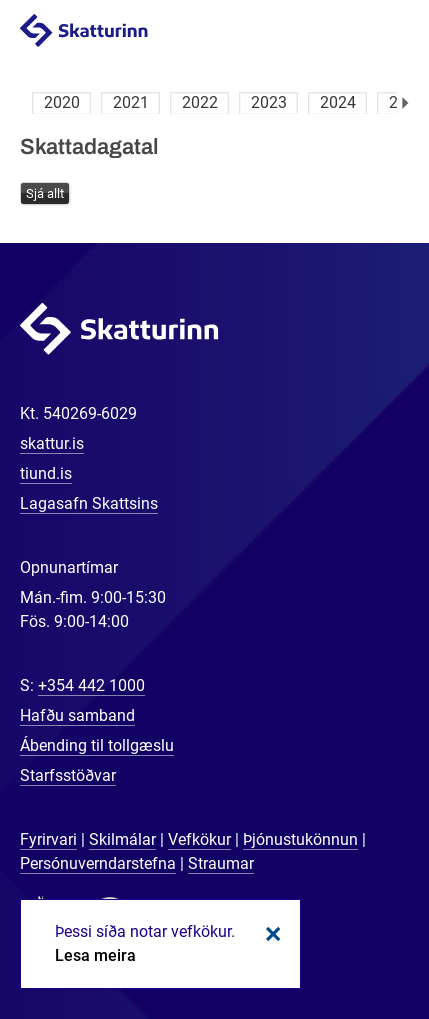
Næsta (405, 103)
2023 (269, 102)
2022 (200, 102)
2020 (62, 102)
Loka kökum (270, 934)
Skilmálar (122, 839)
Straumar (221, 863)
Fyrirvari (48, 839)
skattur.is (52, 443)
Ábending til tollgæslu (97, 745)
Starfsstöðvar (68, 775)
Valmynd (390, 31)
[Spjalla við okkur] (349, 939)
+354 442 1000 (91, 685)
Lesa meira (95, 955)
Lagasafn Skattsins (89, 503)
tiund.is (46, 473)
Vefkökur (199, 839)
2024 (338, 102)
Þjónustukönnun (300, 839)
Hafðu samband (77, 715)
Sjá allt (45, 193)
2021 (131, 102)
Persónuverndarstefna (98, 863)
